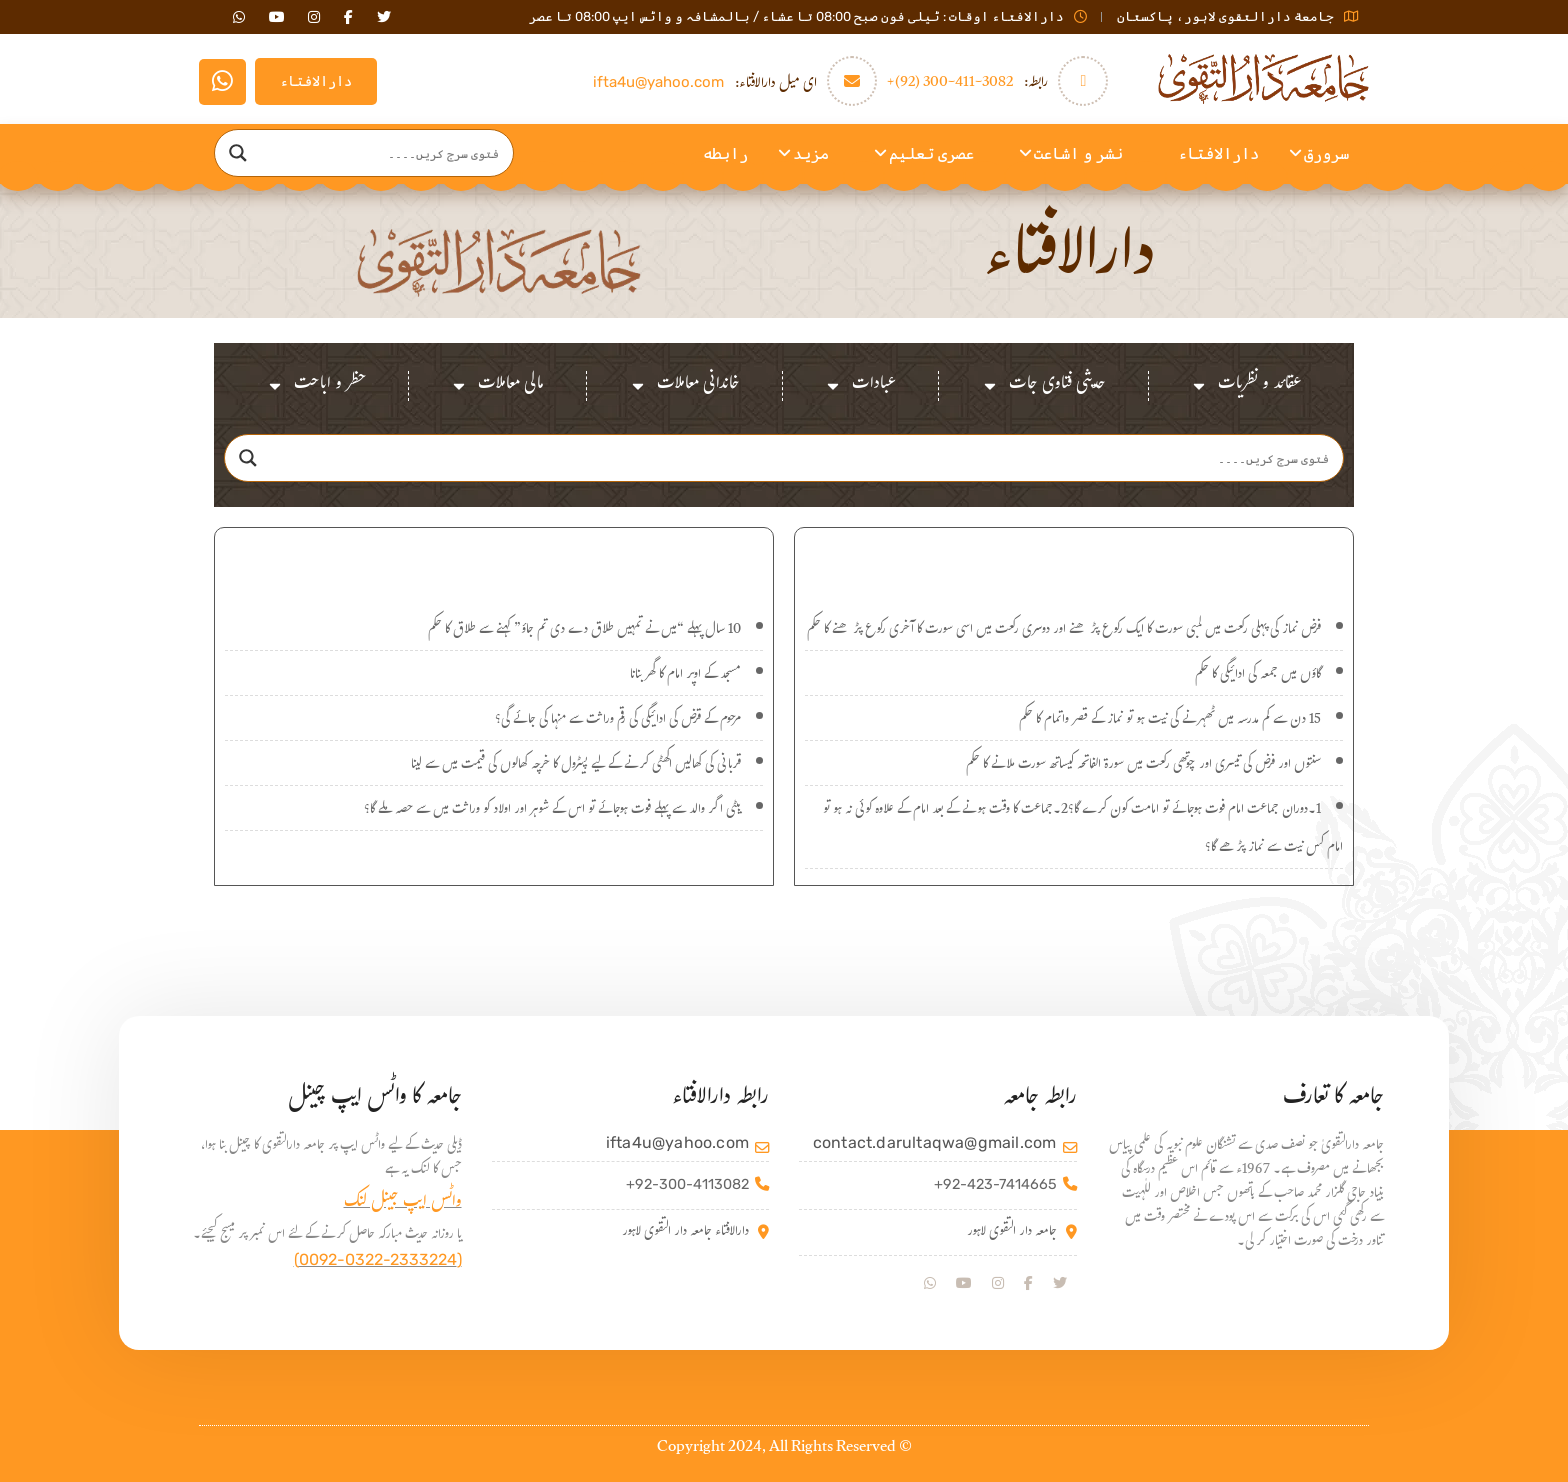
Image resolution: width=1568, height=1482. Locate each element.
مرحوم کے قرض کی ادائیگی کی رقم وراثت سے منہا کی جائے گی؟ (618, 721)
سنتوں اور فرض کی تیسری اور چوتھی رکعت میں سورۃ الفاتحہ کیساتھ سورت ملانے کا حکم (1143, 766)
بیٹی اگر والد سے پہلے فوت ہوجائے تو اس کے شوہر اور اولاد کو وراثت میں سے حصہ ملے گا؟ (552, 811)
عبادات (860, 386)
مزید (811, 153)
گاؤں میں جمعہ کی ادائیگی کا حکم (1258, 676)
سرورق (1326, 153)
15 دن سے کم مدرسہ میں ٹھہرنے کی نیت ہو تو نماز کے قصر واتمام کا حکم (1170, 721)
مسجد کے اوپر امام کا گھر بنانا (685, 676)
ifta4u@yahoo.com (658, 82)
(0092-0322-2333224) (378, 1259)
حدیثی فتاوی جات (1043, 386)
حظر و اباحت (316, 386)
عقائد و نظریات (1246, 386)
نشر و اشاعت (1078, 153)
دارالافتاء (316, 81)
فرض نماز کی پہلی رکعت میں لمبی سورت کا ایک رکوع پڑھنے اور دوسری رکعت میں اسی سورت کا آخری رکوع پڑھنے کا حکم (1064, 631)
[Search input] (383, 153)
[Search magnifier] (238, 153)
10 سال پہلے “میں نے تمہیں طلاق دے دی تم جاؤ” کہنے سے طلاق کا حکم (584, 631)
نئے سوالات (1074, 559)
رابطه (725, 153)
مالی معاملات (497, 386)
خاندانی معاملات (684, 386)
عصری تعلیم (931, 153)
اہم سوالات (494, 559)
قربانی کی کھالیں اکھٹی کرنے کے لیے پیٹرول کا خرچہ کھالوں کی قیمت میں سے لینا (576, 766)
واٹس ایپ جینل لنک (403, 1203)
